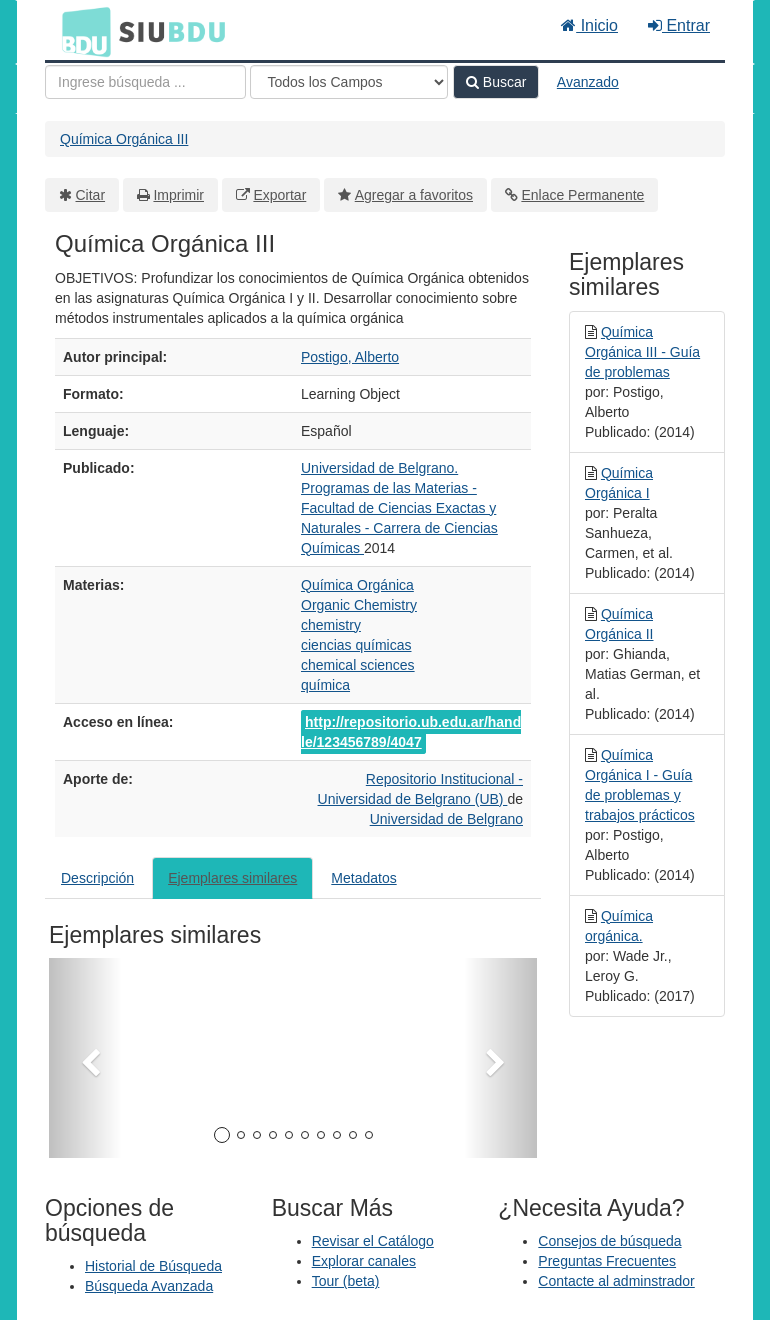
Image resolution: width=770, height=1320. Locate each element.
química (325, 685)
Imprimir (178, 195)
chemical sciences (358, 665)
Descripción (97, 878)
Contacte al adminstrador (616, 1281)
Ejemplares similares (232, 878)
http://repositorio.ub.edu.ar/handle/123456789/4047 (411, 732)
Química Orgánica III (124, 139)
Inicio (589, 25)
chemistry (331, 625)
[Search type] (349, 82)
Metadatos (363, 878)
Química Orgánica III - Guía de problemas (642, 352)
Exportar (279, 195)
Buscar (496, 82)
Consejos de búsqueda (609, 1241)
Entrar (679, 25)
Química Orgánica (357, 585)
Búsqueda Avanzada (149, 1286)
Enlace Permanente (582, 195)
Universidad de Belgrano (446, 819)
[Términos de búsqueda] (145, 82)
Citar (91, 195)
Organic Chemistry (359, 605)
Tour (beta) (346, 1281)
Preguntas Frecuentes (607, 1261)
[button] (85, 1058)
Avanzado (588, 82)
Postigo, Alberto (350, 357)
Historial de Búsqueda (153, 1266)
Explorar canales (364, 1261)
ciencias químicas (356, 645)
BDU (81, 31)
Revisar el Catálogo (373, 1241)
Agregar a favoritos (414, 195)
